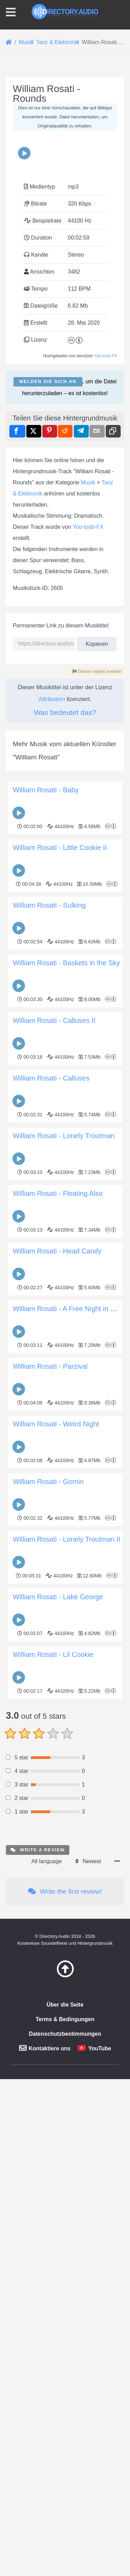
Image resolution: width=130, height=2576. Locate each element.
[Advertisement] (65, 140)
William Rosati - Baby (46, 1186)
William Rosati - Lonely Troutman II (66, 1935)
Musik (88, 878)
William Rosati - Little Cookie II (60, 1243)
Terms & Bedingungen (65, 2545)
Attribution (51, 1095)
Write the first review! (65, 2417)
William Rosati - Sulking (49, 1301)
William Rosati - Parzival (50, 1762)
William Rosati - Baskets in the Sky (66, 1358)
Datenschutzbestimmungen (65, 2560)
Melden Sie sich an (48, 511)
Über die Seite (65, 2531)
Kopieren (96, 1038)
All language (46, 2387)
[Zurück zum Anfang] (65, 2501)
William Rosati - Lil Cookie (53, 2050)
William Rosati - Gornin (48, 1877)
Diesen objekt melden (96, 1067)
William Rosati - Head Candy (57, 1647)
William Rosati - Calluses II (54, 1416)
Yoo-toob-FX (105, 486)
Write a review (37, 2375)
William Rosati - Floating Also (58, 1589)
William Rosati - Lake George (58, 1992)
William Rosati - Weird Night (56, 1820)
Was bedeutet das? (65, 1108)
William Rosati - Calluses (51, 1474)
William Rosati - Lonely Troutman (63, 1531)
